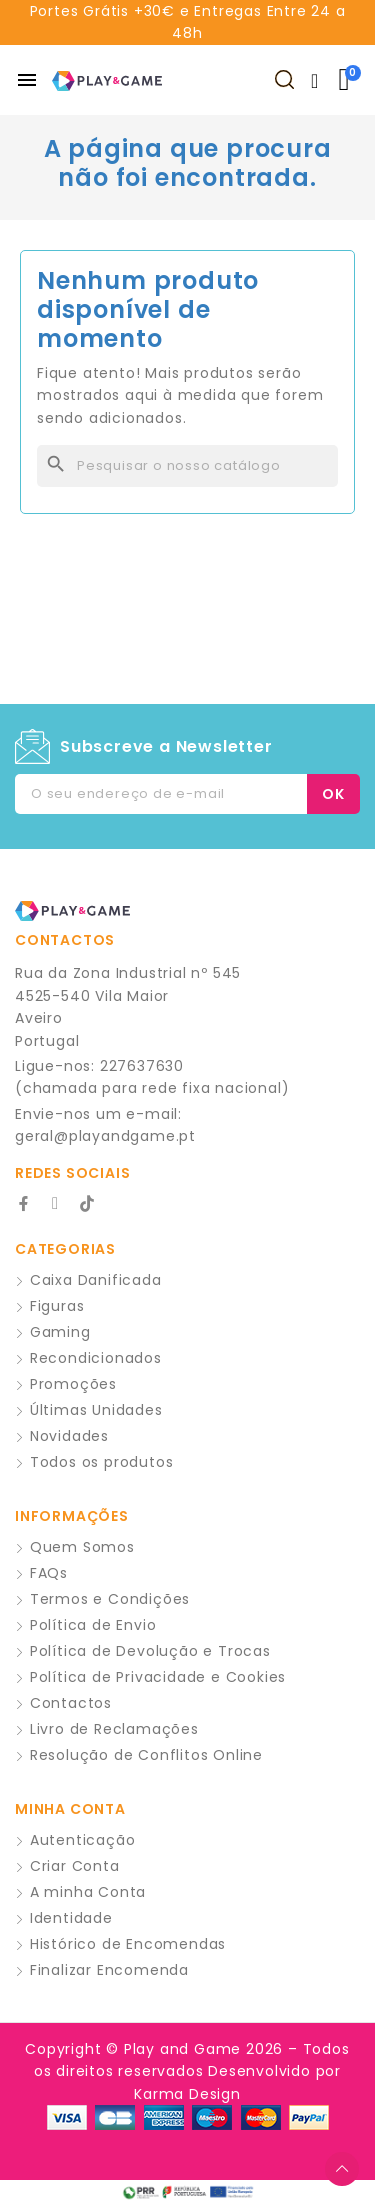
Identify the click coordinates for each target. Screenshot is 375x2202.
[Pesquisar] (187, 466)
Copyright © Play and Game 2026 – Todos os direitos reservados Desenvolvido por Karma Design (187, 2071)
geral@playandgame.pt (105, 1136)
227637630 (142, 1066)
